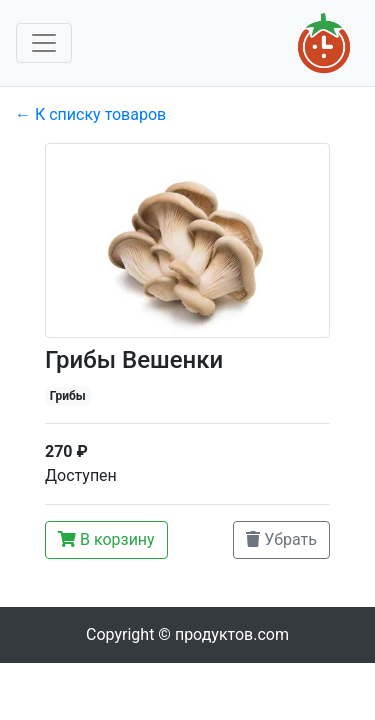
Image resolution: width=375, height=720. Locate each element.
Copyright (187, 634)
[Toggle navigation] (44, 43)
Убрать (281, 539)
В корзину (106, 539)
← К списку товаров (90, 114)
